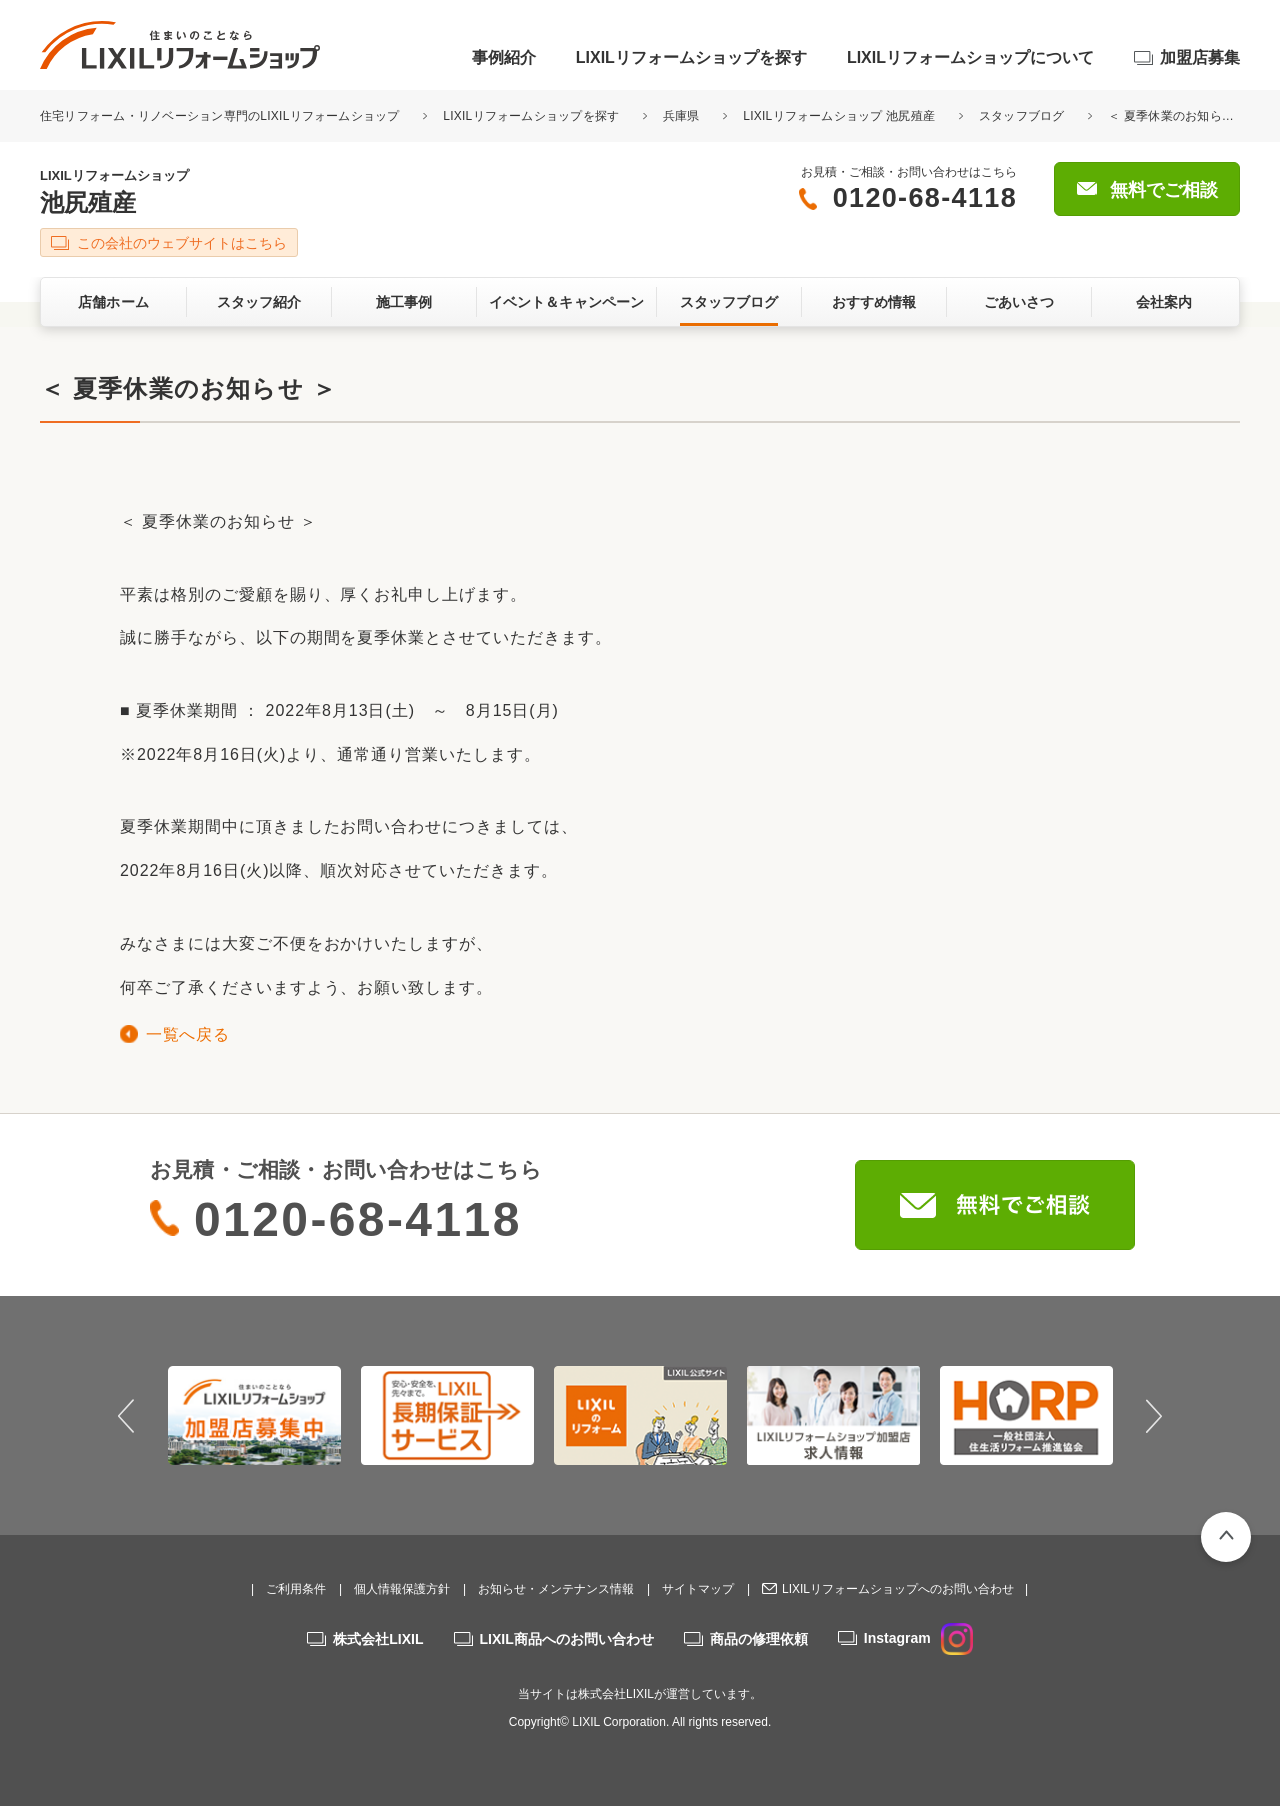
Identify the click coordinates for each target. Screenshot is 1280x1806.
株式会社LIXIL (378, 1639)
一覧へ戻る (187, 1034)
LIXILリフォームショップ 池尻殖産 (839, 116)
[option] (254, 1415)
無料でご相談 (1164, 190)
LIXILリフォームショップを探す (691, 57)
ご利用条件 (296, 1589)
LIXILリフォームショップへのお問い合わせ (898, 1589)
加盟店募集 (1200, 57)
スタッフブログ (1022, 116)
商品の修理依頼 (759, 1639)
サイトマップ (698, 1589)
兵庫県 (681, 116)
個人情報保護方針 (402, 1589)
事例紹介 (504, 57)
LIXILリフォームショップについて (970, 57)
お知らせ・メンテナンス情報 (556, 1589)
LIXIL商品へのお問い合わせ (567, 1639)
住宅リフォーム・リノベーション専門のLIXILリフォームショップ (221, 116)
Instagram (918, 1638)
